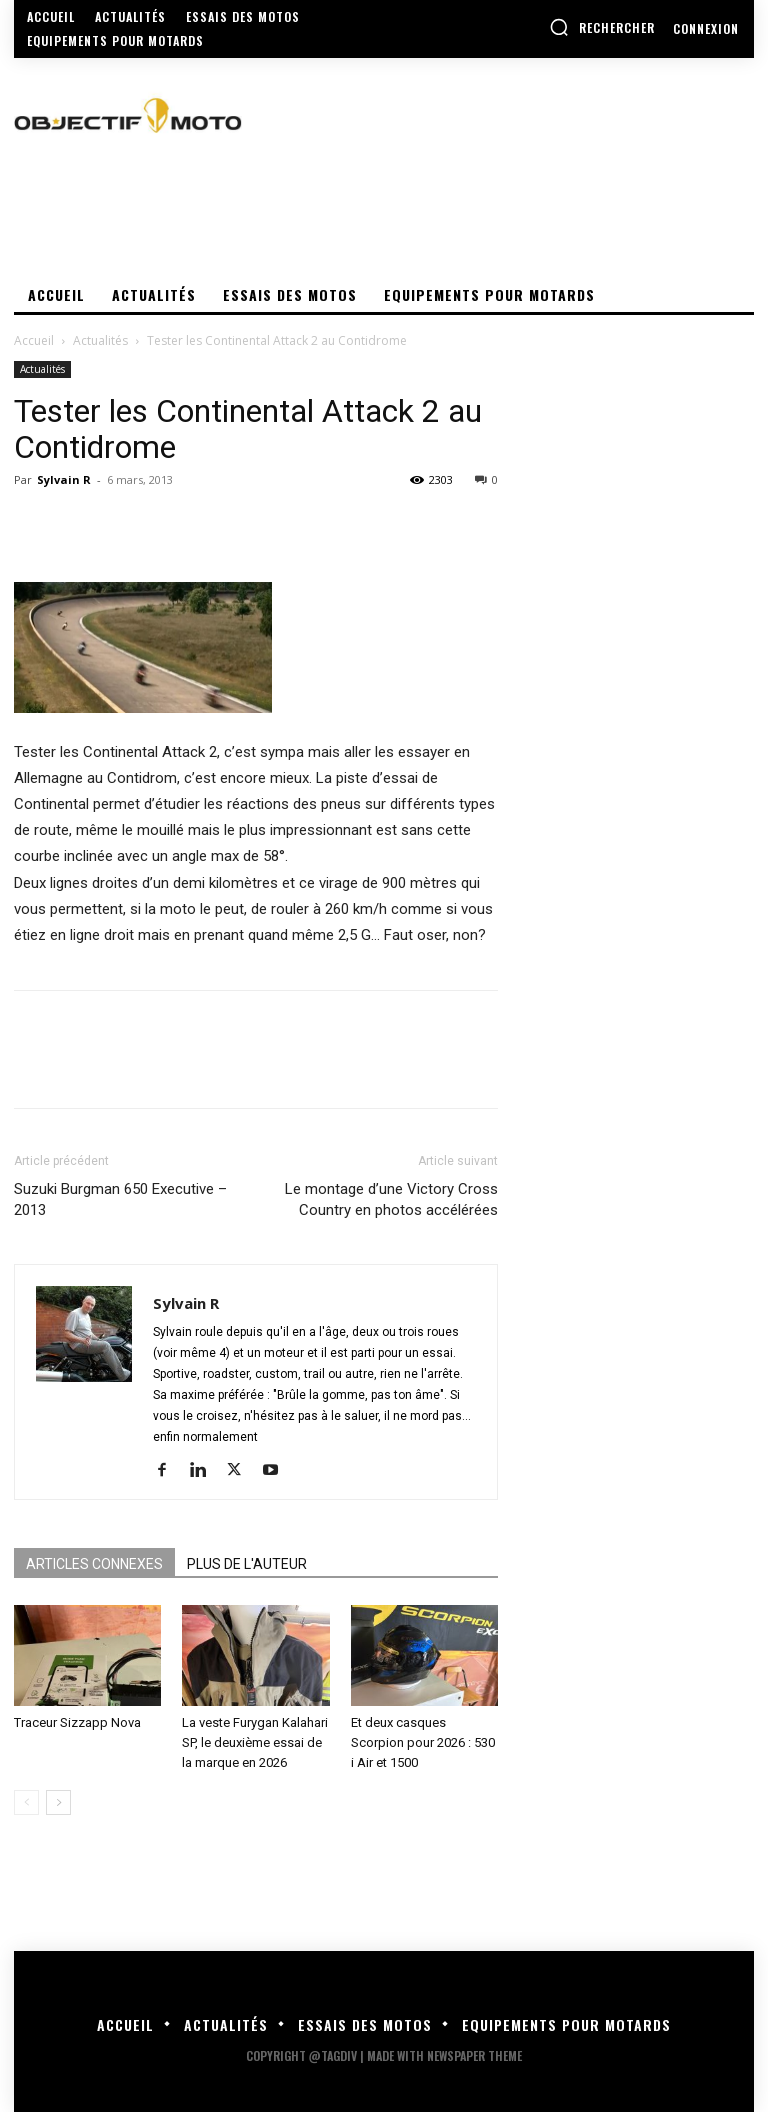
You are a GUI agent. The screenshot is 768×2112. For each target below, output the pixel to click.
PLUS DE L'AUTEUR (247, 1564)
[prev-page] (26, 1802)
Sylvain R (64, 479)
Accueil (34, 340)
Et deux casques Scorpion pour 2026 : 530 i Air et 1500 (423, 1742)
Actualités (100, 340)
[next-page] (58, 1802)
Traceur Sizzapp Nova (77, 1722)
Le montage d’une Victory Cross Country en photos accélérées (391, 1199)
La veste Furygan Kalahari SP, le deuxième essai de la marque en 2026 (255, 1742)
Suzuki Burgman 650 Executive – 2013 (120, 1199)
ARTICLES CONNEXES (94, 1564)
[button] (602, 27)
